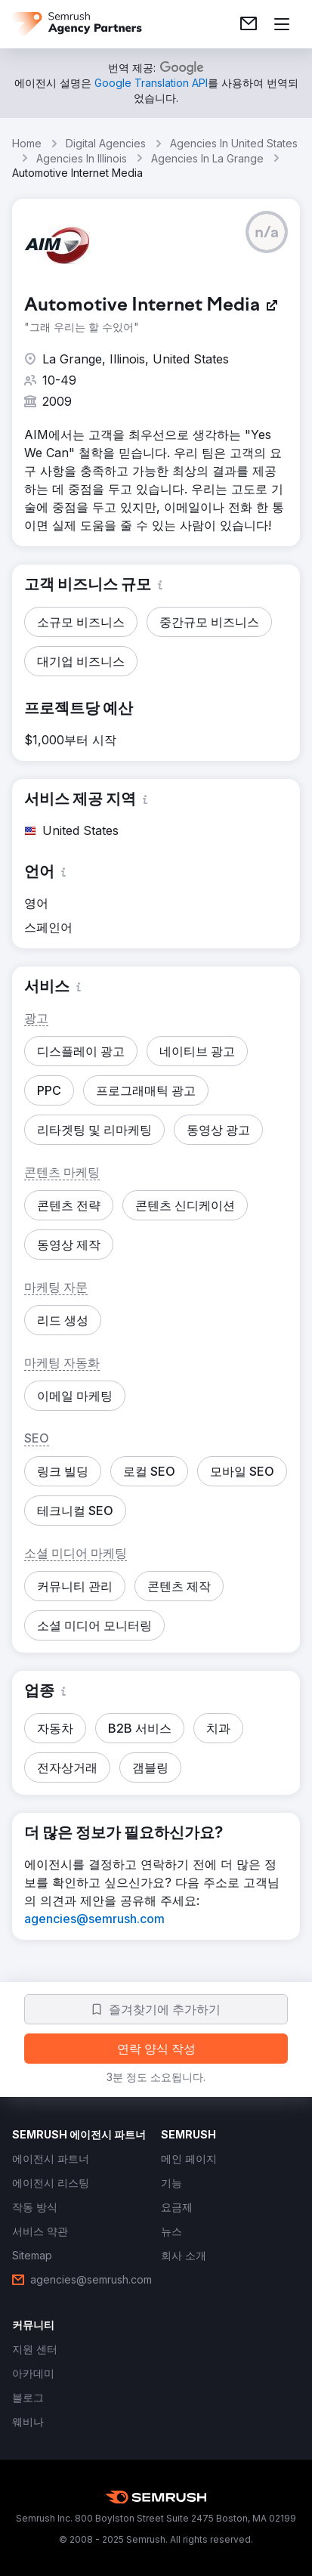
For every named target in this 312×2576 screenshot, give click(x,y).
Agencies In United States (234, 143)
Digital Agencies (106, 143)
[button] (267, 232)
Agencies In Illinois (81, 158)
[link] (248, 24)
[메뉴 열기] (282, 24)
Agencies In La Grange (207, 158)
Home (27, 143)
